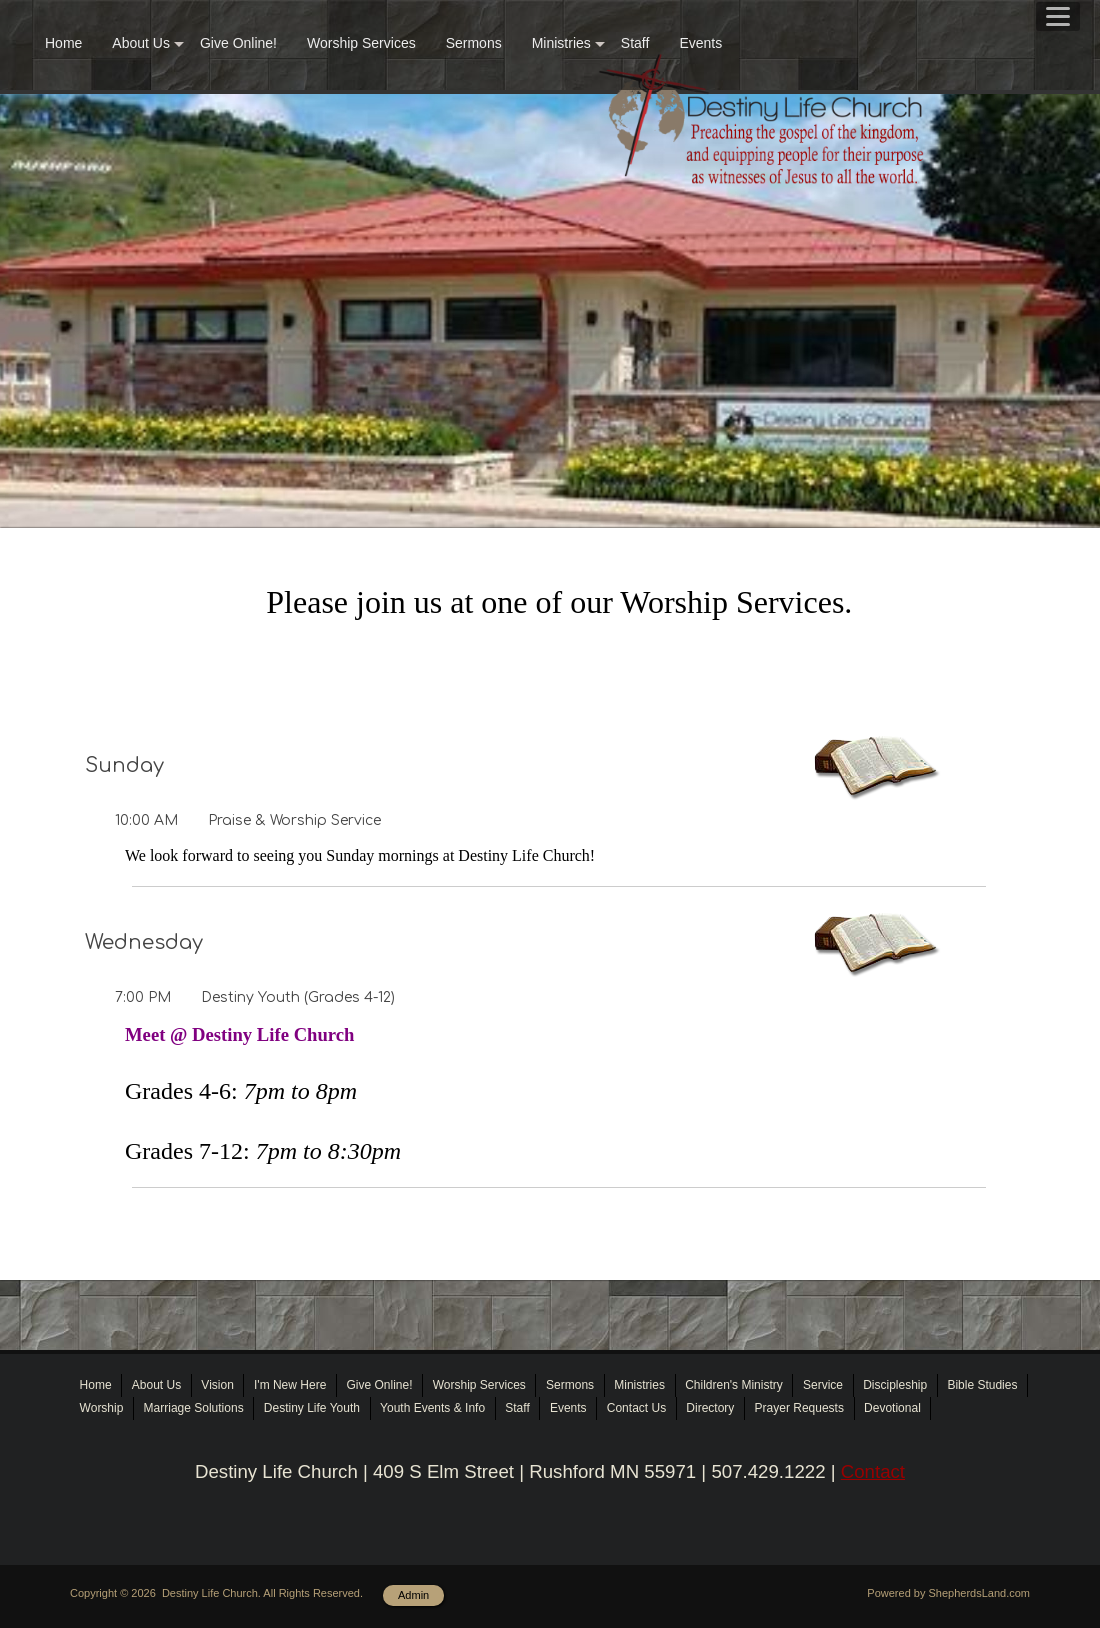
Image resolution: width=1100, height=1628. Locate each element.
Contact (873, 1471)
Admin (413, 1595)
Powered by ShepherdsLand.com (948, 1593)
